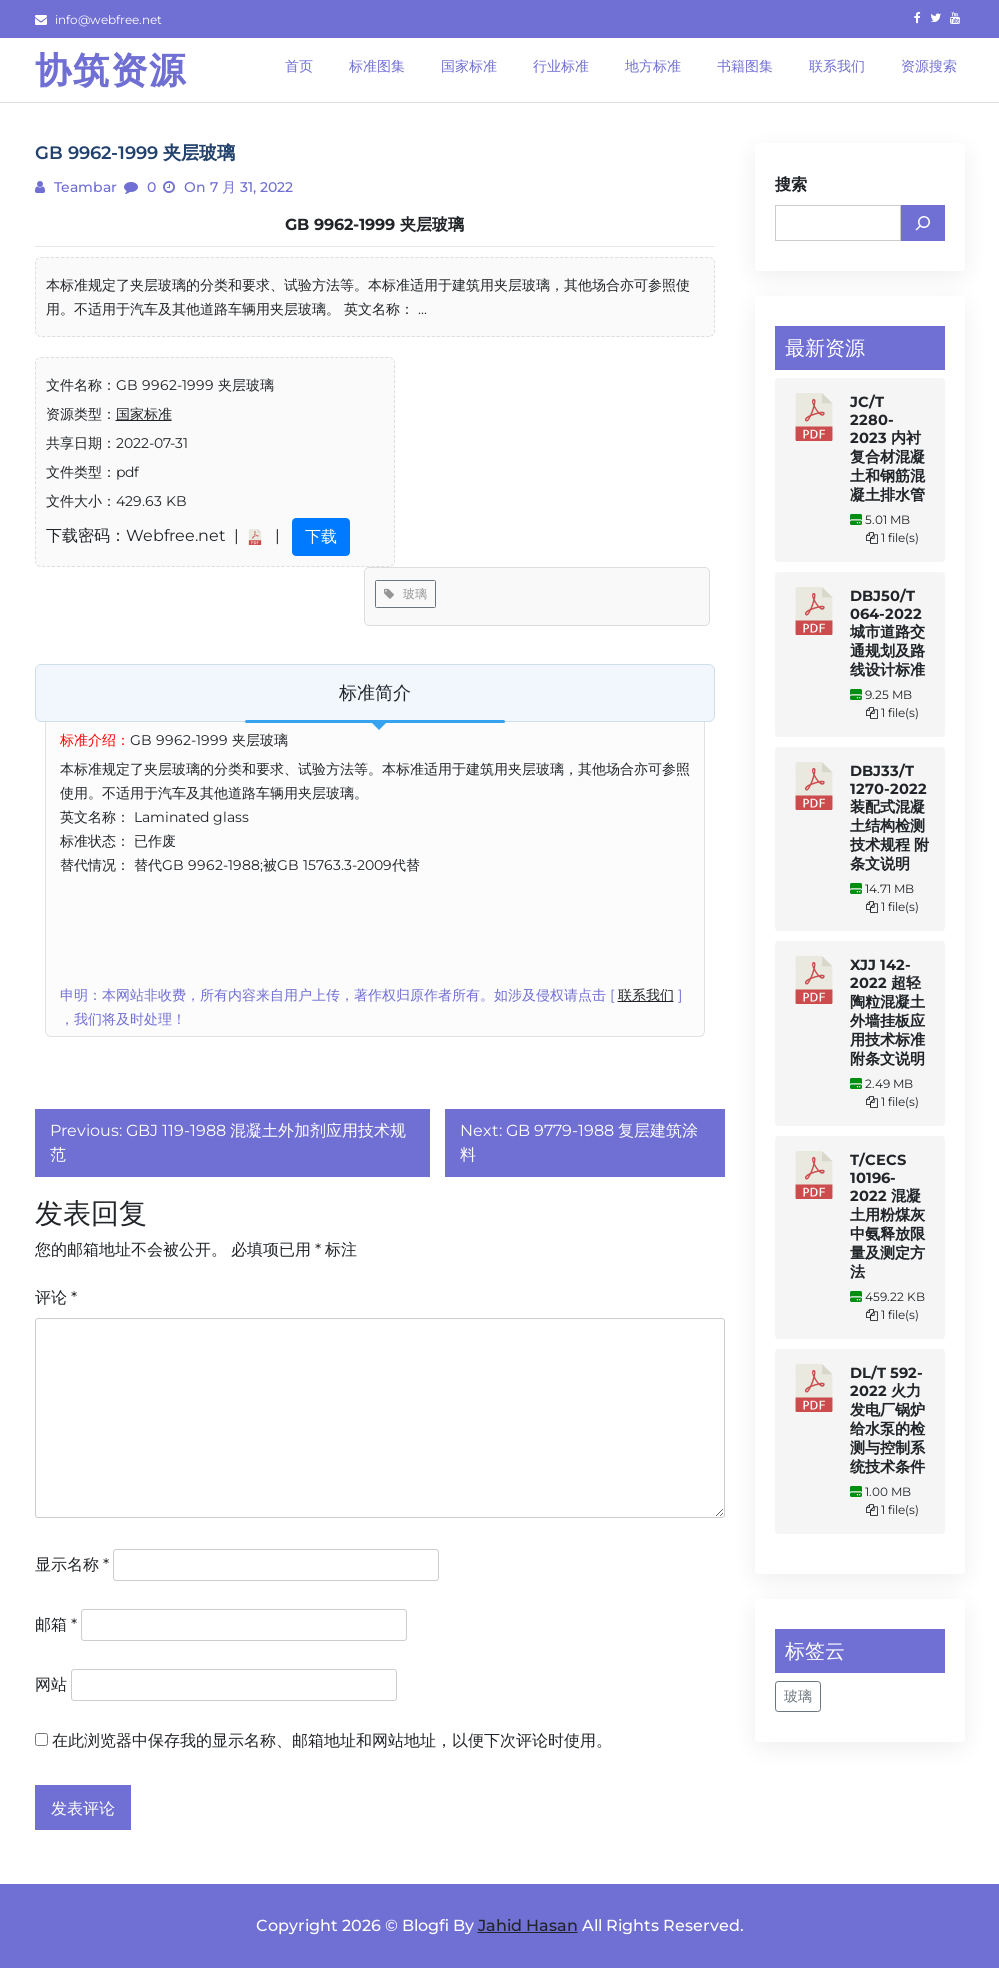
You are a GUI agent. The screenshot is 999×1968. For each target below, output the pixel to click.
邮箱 (56, 1624)
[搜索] (923, 223)
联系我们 (646, 995)
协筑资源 (111, 70)
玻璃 (405, 593)
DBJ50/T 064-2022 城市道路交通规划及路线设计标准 (887, 633)
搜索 (791, 184)
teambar (83, 187)
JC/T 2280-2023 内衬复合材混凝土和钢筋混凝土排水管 (887, 448)
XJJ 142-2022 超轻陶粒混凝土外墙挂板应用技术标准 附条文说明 (887, 1012)
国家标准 (144, 414)
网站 (51, 1684)
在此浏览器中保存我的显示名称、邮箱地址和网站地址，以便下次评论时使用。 (332, 1740)
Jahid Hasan (528, 1925)
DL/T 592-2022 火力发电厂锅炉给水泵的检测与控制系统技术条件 (887, 1420)
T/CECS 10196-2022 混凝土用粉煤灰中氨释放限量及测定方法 (887, 1216)
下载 (321, 536)
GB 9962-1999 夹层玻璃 (374, 224)
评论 (56, 1297)
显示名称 (72, 1564)
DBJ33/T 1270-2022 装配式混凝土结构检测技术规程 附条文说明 (889, 817)
